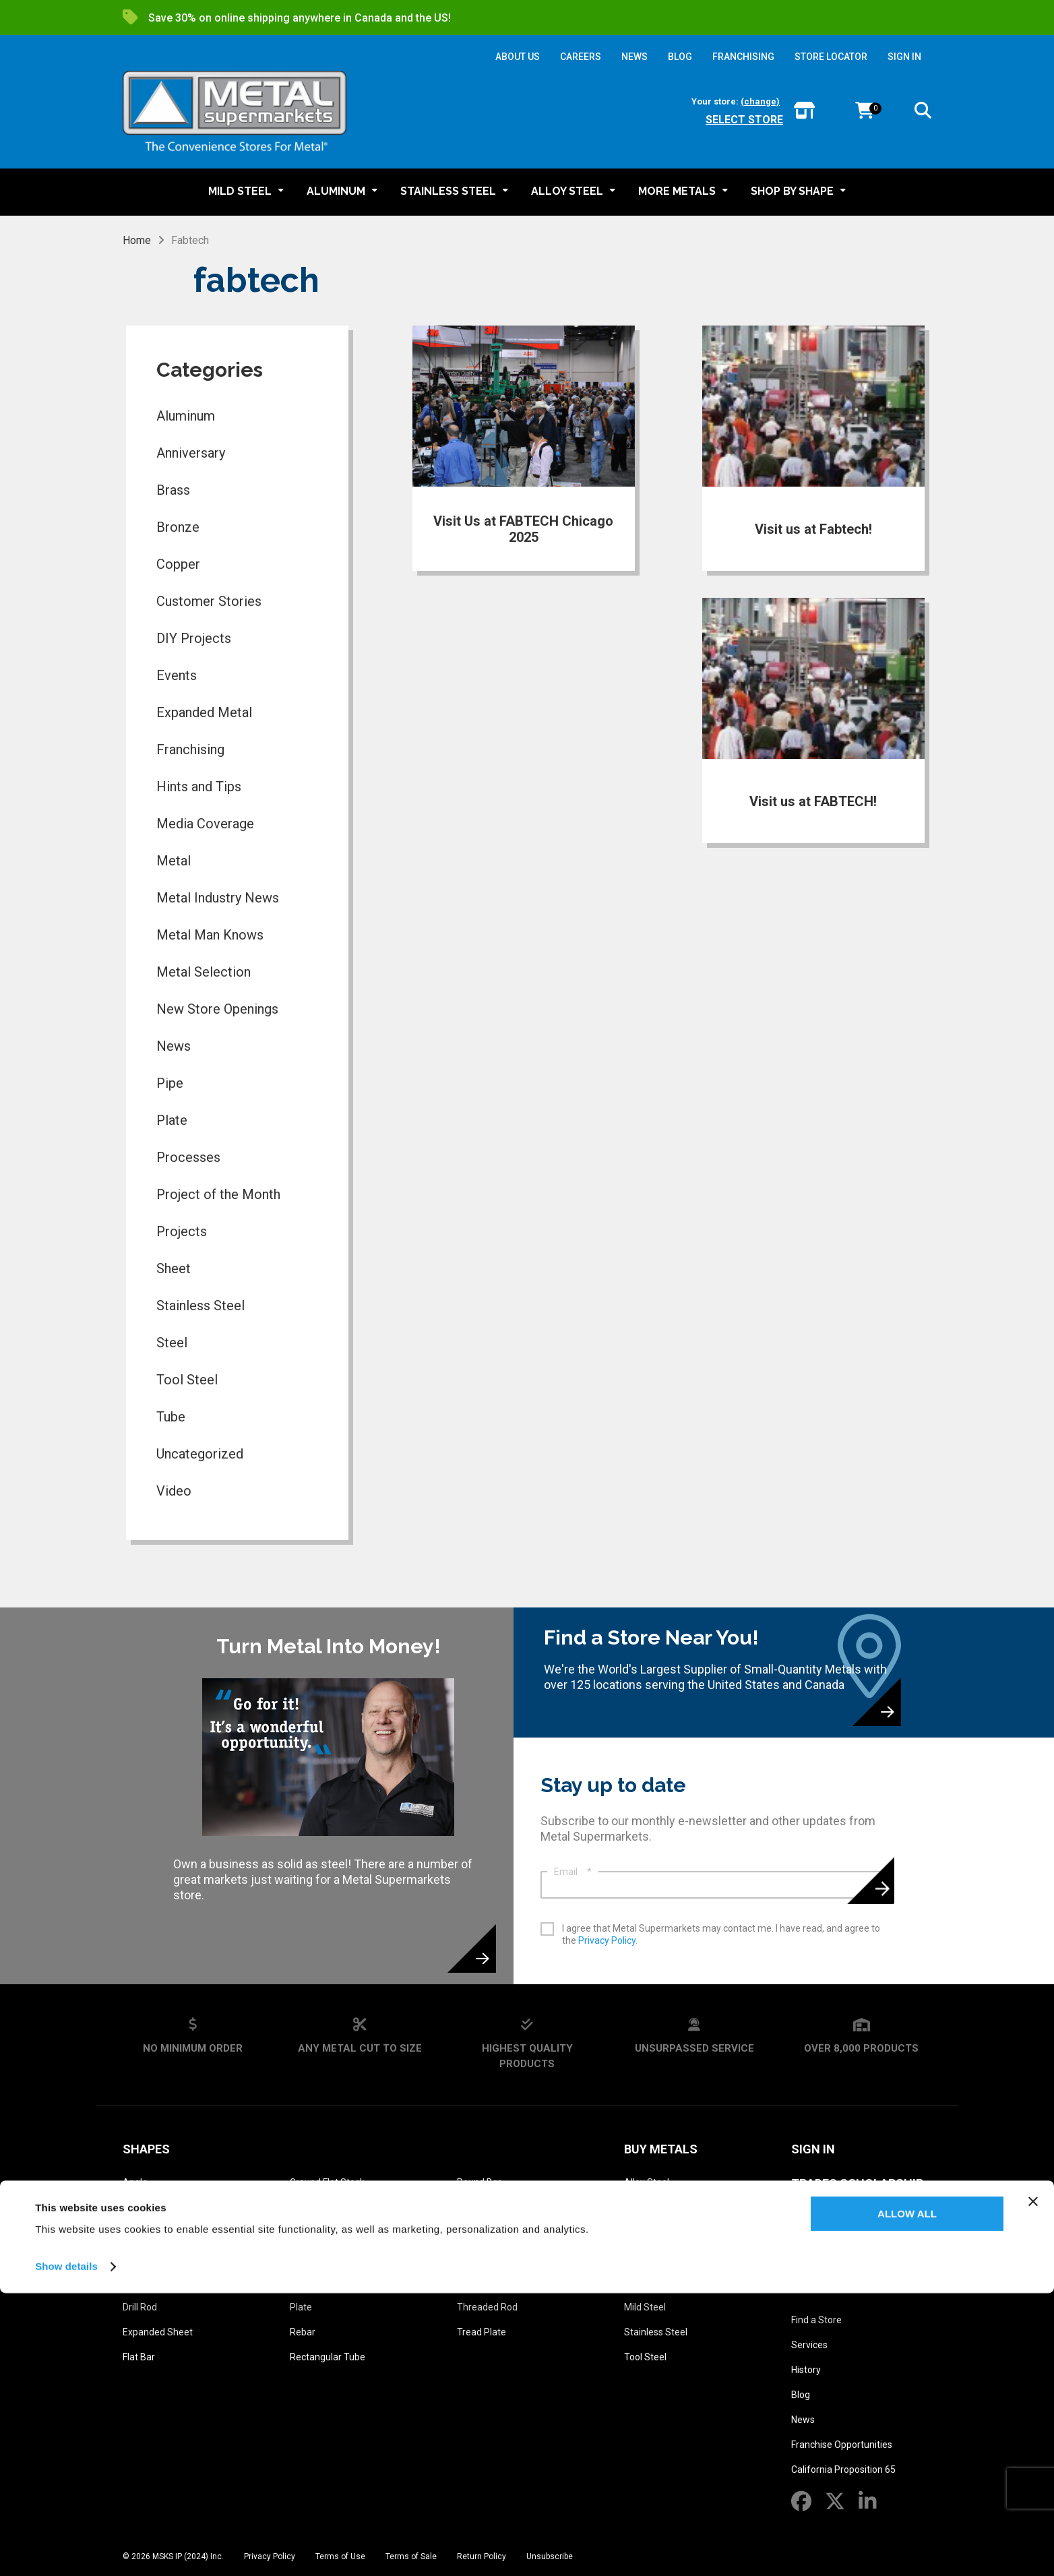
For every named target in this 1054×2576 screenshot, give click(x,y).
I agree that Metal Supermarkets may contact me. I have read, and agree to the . (721, 1934)
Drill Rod (140, 2307)
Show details (66, 2549)
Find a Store (816, 2319)
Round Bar (479, 2182)
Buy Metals (661, 2149)
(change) (760, 101)
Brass (173, 490)
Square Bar (481, 2257)
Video (173, 1491)
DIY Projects (193, 638)
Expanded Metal (204, 712)
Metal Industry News (217, 898)
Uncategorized (199, 1454)
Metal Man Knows (210, 935)
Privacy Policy (607, 1940)
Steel (171, 1343)
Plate (171, 1120)
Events (176, 675)
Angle (135, 2182)
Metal (173, 861)
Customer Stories (208, 601)
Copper (178, 564)
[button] (922, 112)
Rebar (302, 2332)
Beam (135, 2232)
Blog (800, 2394)
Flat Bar (139, 2357)
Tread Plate (481, 2332)
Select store (744, 119)
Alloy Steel (646, 2182)
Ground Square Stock (335, 2207)
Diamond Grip (151, 2282)
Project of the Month (218, 1194)
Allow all (907, 2497)
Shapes (146, 2149)
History (806, 2369)
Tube (170, 1417)
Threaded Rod (487, 2307)
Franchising (190, 749)
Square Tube (484, 2282)
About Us (820, 2286)
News (173, 1046)
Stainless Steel (200, 1305)
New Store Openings (217, 1009)
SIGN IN (904, 56)
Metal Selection (203, 972)
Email (573, 1871)
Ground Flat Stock (327, 2182)
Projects (181, 1231)
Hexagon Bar (317, 2232)
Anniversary (190, 453)
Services (809, 2344)
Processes (188, 1157)
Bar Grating (146, 2207)
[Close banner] (1033, 2484)
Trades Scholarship (857, 2183)
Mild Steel (645, 2307)
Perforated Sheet (327, 2257)
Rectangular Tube (327, 2357)
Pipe (169, 1083)
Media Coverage (205, 824)
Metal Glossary (843, 2218)
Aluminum (185, 416)
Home (137, 240)
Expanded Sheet (158, 2332)
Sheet (173, 1268)
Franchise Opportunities (841, 2444)
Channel (140, 2257)
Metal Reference (845, 2252)
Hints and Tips (198, 786)
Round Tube (482, 2207)
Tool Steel (187, 1380)
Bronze (177, 527)
